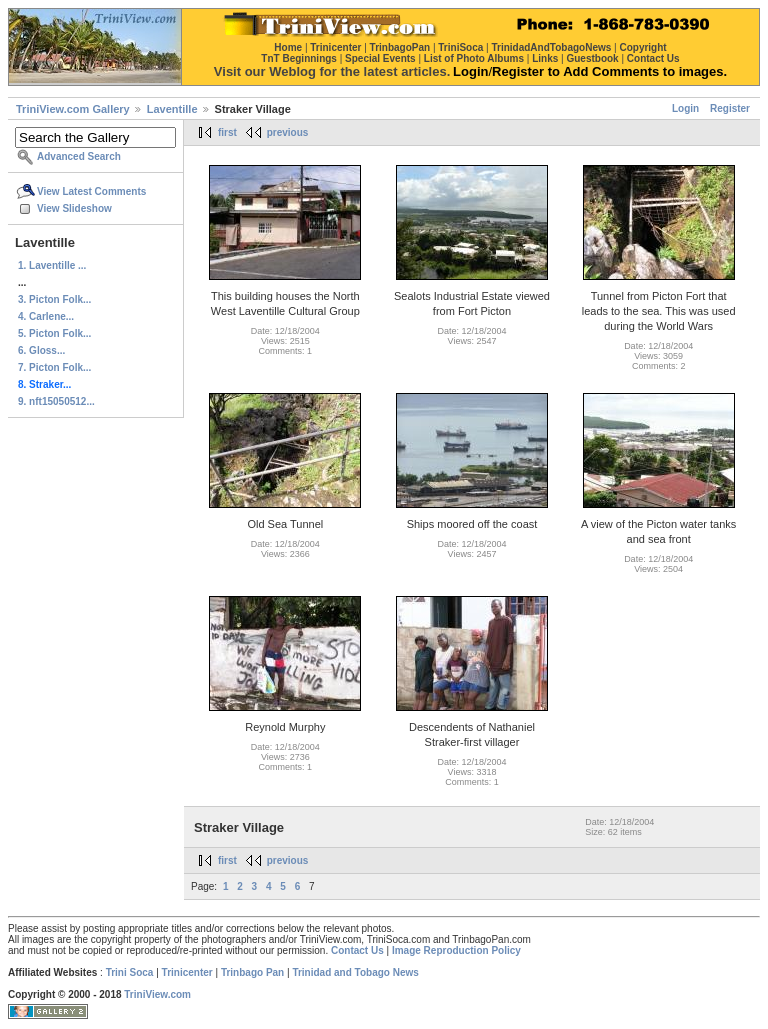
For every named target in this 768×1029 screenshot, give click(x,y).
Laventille (172, 109)
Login (685, 108)
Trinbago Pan (252, 972)
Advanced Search (79, 156)
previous (288, 132)
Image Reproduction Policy (456, 950)
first (227, 132)
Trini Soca (130, 972)
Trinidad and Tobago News (355, 972)
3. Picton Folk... (54, 299)
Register (730, 108)
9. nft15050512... (56, 401)
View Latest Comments (91, 191)
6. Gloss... (41, 350)
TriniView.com (157, 994)
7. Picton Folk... (54, 367)
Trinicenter (187, 972)
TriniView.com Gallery (73, 109)
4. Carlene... (46, 316)
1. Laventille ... (52, 265)
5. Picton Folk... (54, 333)
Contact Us (357, 950)
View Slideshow (74, 208)
